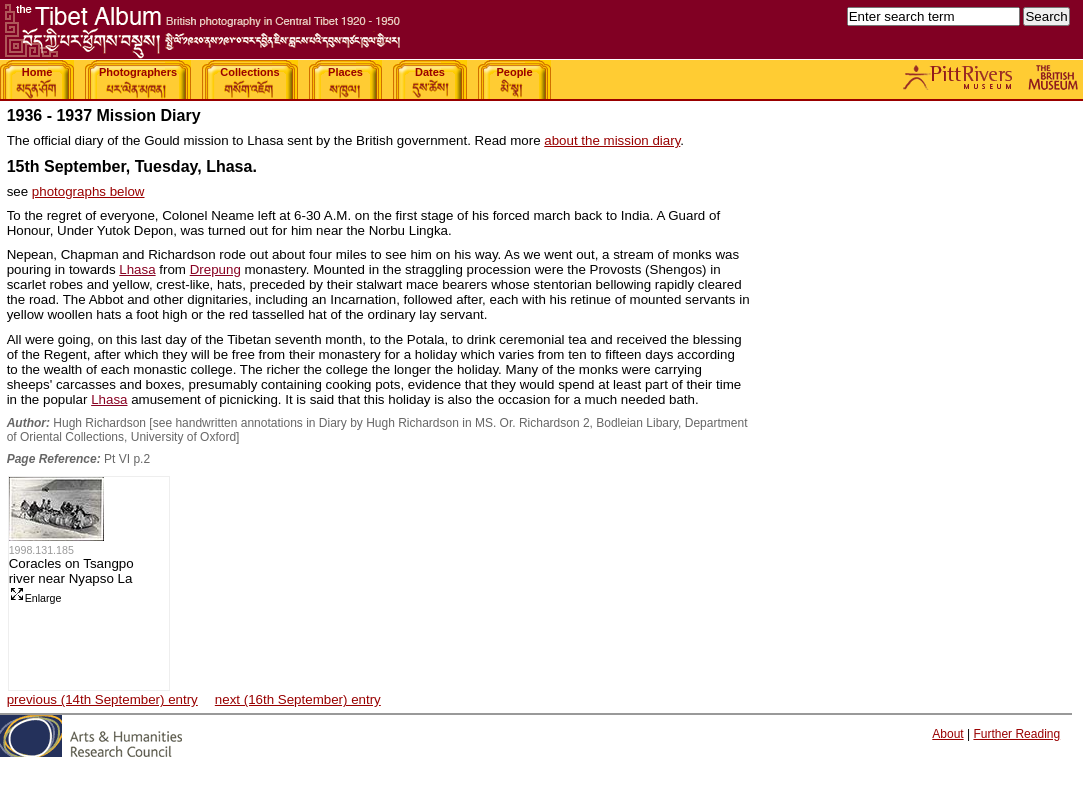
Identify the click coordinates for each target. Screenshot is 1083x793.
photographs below (88, 191)
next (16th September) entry (298, 699)
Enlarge (35, 598)
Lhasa (137, 269)
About (947, 734)
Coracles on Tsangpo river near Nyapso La (71, 571)
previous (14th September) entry (102, 699)
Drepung (215, 269)
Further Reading (1016, 734)
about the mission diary (612, 140)
